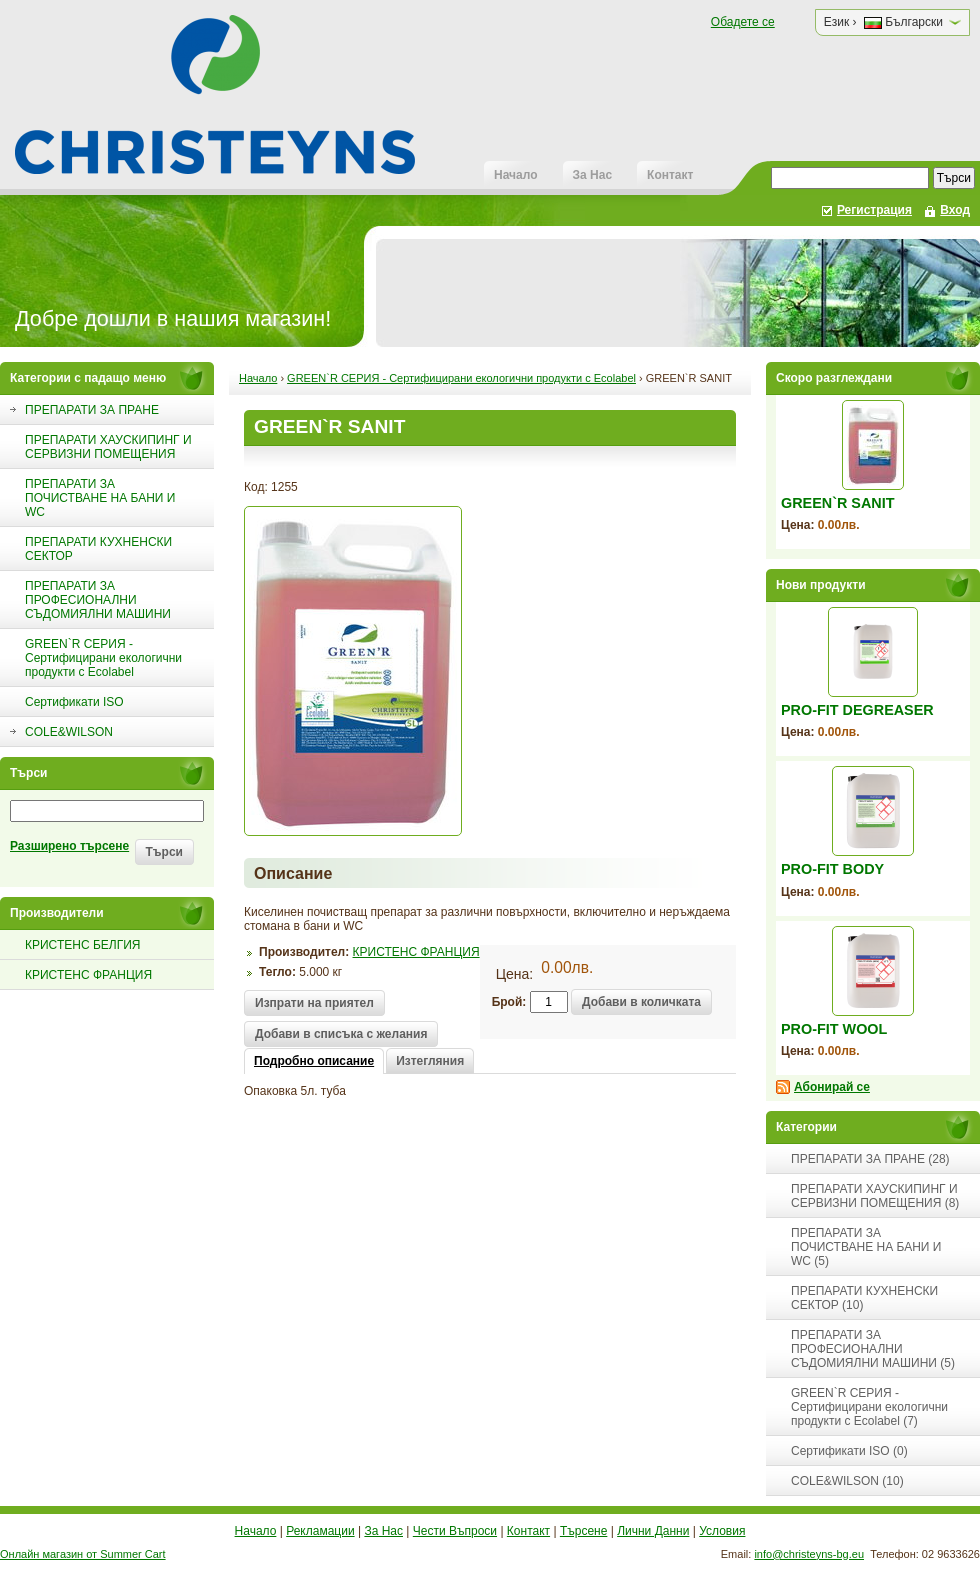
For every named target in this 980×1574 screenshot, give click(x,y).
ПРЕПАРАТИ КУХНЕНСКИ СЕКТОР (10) (864, 1298)
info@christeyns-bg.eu (809, 1554)
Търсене (583, 1531)
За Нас (593, 175)
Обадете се (743, 22)
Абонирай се (832, 1087)
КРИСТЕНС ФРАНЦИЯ (88, 975)
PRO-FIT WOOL (834, 1029)
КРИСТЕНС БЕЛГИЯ (82, 945)
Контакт (670, 175)
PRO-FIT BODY (832, 869)
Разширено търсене (69, 846)
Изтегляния (430, 1061)
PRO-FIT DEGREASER (857, 710)
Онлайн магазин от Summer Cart (83, 1554)
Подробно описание (314, 1061)
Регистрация (874, 210)
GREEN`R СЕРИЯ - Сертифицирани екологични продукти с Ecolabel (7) (869, 1407)
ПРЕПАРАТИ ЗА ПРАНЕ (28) (870, 1159)
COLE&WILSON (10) (847, 1481)
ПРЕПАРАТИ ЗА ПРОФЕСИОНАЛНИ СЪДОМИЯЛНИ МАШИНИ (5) (873, 1349)
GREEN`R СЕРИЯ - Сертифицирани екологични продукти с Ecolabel (461, 378)
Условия (722, 1531)
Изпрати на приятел (314, 1003)
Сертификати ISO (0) (849, 1451)
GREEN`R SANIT (838, 503)
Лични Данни (653, 1531)
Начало (515, 175)
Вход (955, 210)
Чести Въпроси (455, 1531)
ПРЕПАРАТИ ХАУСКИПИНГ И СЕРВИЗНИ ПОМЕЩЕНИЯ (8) (875, 1196)
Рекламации (320, 1531)
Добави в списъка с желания (341, 1034)
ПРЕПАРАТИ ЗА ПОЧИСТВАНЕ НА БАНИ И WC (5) (866, 1247)
